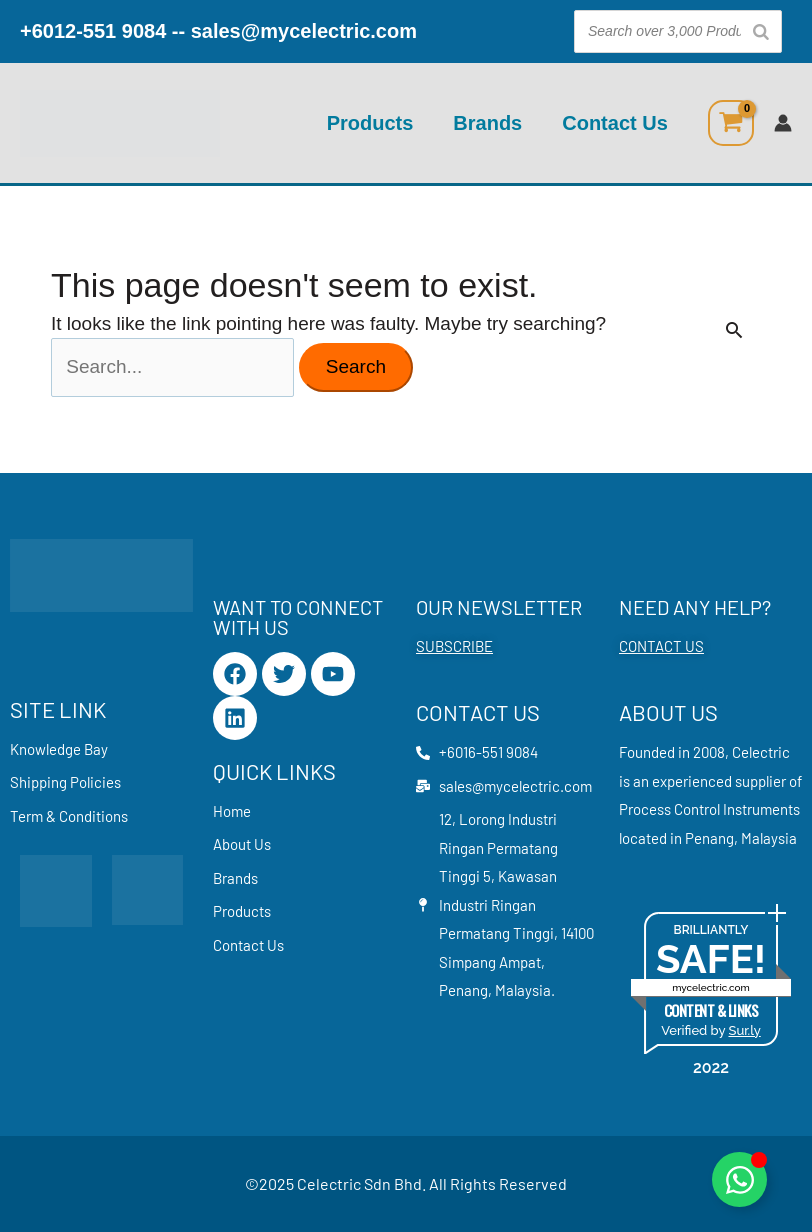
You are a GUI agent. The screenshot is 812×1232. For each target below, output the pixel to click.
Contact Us (615, 123)
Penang (709, 838)
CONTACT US (661, 646)
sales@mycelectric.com (304, 31)
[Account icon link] (783, 123)
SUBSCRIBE (454, 646)
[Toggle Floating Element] (739, 1179)
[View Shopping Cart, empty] (731, 123)
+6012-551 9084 (93, 31)
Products (370, 123)
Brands (487, 123)
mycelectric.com (711, 987)
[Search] (761, 31)
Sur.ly (744, 1030)
